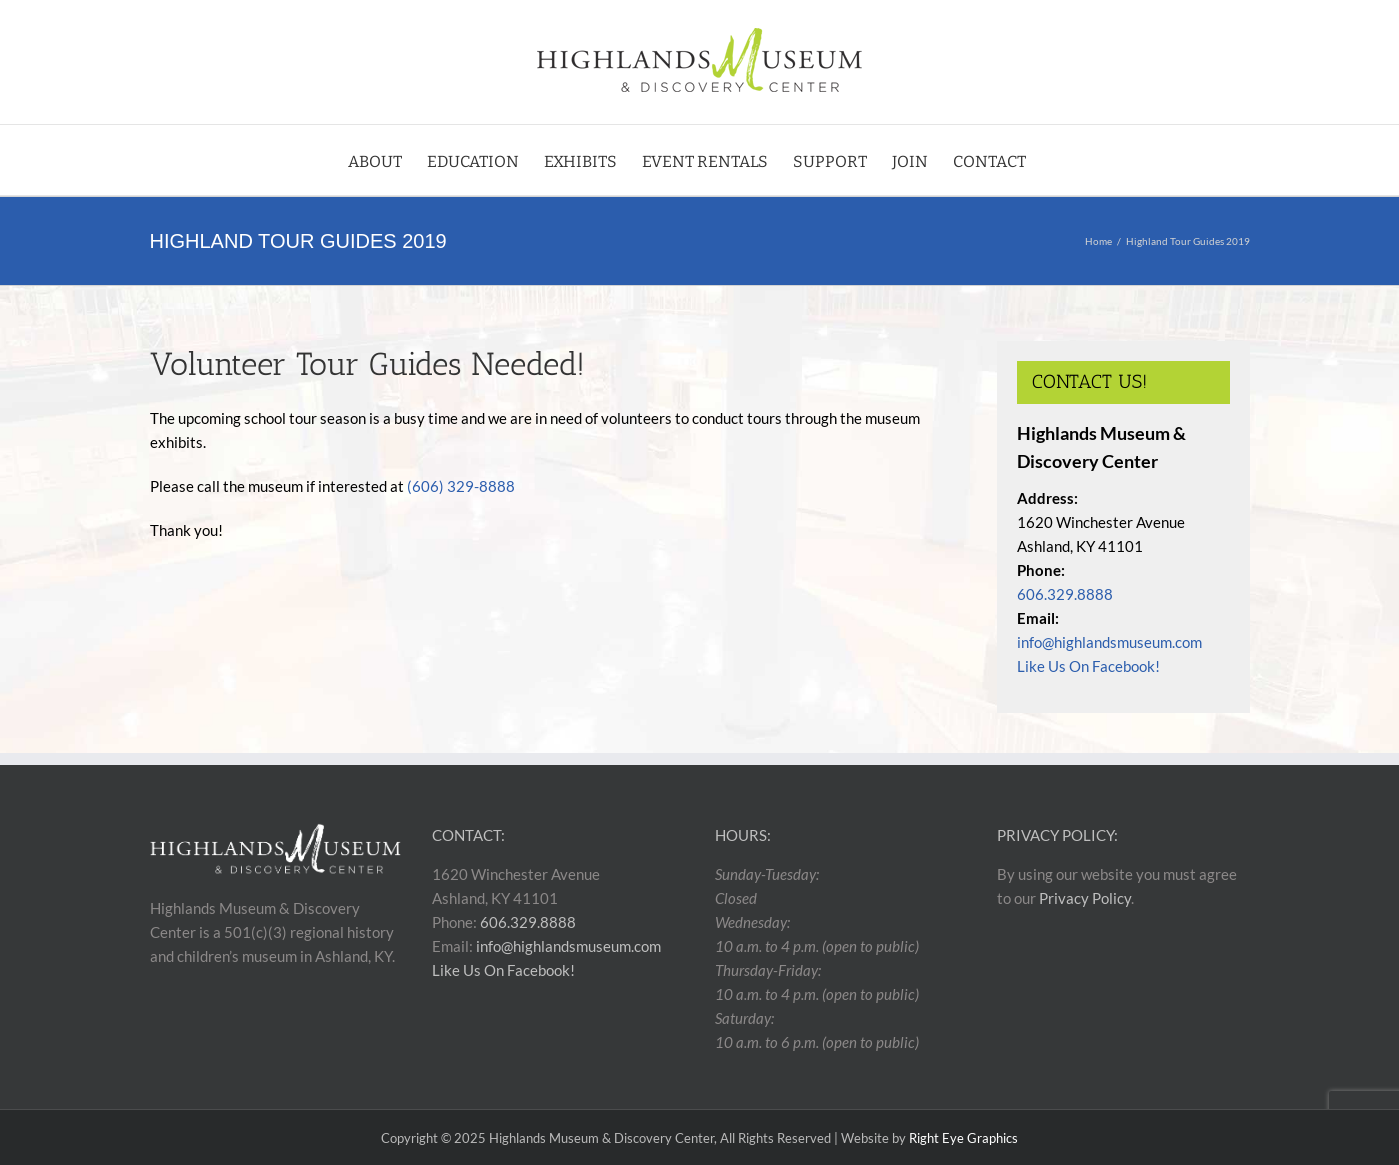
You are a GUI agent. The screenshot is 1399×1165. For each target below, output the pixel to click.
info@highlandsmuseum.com (1109, 642)
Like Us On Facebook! (1088, 666)
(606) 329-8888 (461, 486)
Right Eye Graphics (963, 1138)
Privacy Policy (1085, 898)
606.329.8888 (1065, 594)
